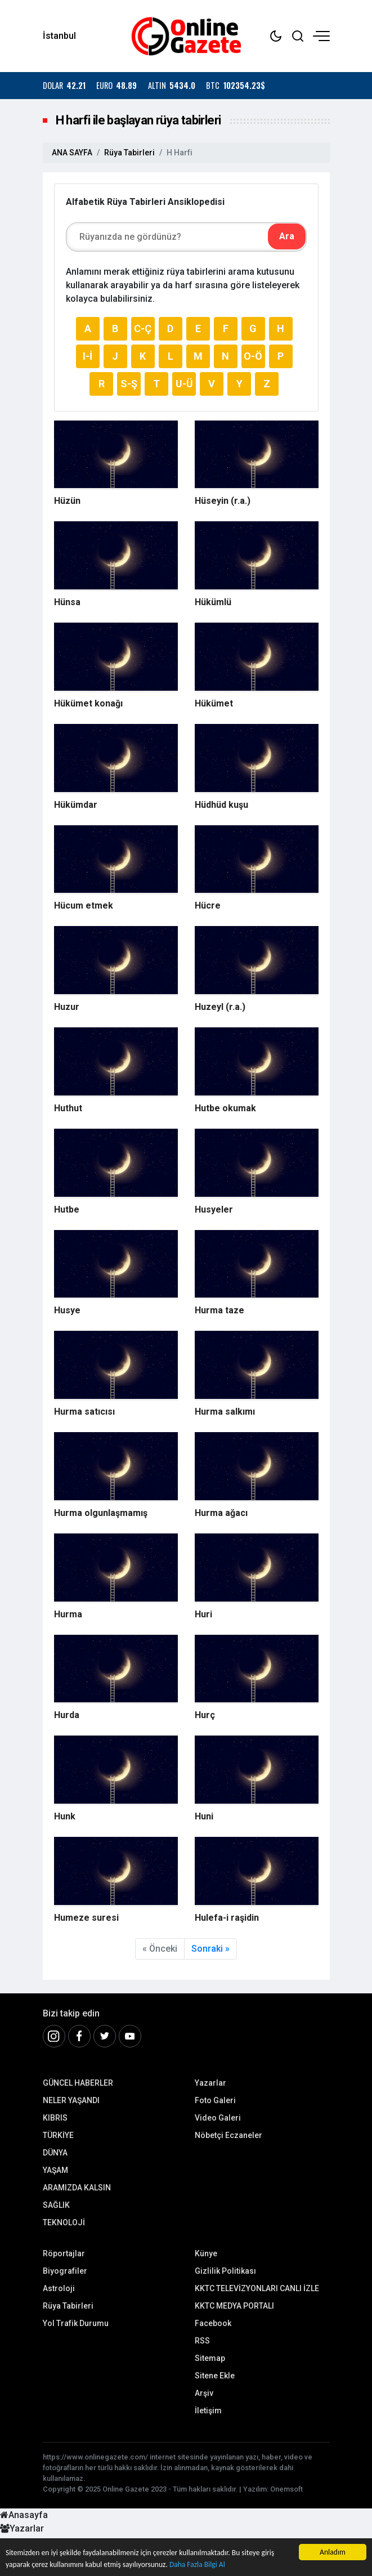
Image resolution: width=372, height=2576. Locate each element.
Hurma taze (219, 1310)
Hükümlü (213, 602)
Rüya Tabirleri (129, 152)
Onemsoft (286, 2489)
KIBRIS (55, 2117)
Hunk (64, 1816)
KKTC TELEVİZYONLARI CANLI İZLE (257, 2288)
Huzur (66, 1006)
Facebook (213, 2323)
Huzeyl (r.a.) (220, 1006)
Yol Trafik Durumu (76, 2323)
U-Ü (184, 384)
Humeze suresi (86, 1917)
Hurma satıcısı (84, 1411)
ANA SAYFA (72, 152)
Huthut (68, 1108)
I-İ (87, 356)
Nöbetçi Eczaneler (228, 2135)
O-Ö (253, 356)
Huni (204, 1816)
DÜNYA (55, 2152)
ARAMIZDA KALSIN (77, 2187)
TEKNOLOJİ (64, 2222)
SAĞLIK (56, 2205)
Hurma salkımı (225, 1411)
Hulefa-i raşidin (227, 1917)
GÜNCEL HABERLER (78, 2082)
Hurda (66, 1715)
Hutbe (66, 1209)
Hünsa (67, 602)
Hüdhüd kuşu (221, 804)
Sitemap (210, 2358)
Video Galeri (218, 2117)
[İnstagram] (54, 2036)
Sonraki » (210, 1948)
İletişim (208, 2410)
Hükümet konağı (88, 703)
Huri (203, 1614)
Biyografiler (65, 2270)
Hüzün (67, 500)
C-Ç (142, 328)
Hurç (205, 1715)
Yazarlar (210, 2082)
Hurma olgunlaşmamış (100, 1513)
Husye (67, 1310)
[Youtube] (130, 2036)
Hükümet (214, 703)
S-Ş (128, 384)
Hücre (208, 905)
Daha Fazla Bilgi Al (198, 2564)
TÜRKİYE (58, 2135)
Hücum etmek (83, 905)
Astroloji (59, 2288)
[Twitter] (104, 2036)
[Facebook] (79, 2036)
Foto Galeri (215, 2100)
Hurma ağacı (221, 1513)
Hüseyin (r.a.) (222, 500)
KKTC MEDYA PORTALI (234, 2305)
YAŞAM (55, 2170)
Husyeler (214, 1209)
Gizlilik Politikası (225, 2270)
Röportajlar (64, 2253)
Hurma (68, 1614)
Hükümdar (75, 804)
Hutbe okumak (225, 1108)
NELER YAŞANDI (71, 2100)
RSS (202, 2340)
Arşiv (204, 2393)
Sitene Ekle (215, 2375)
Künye (206, 2253)
